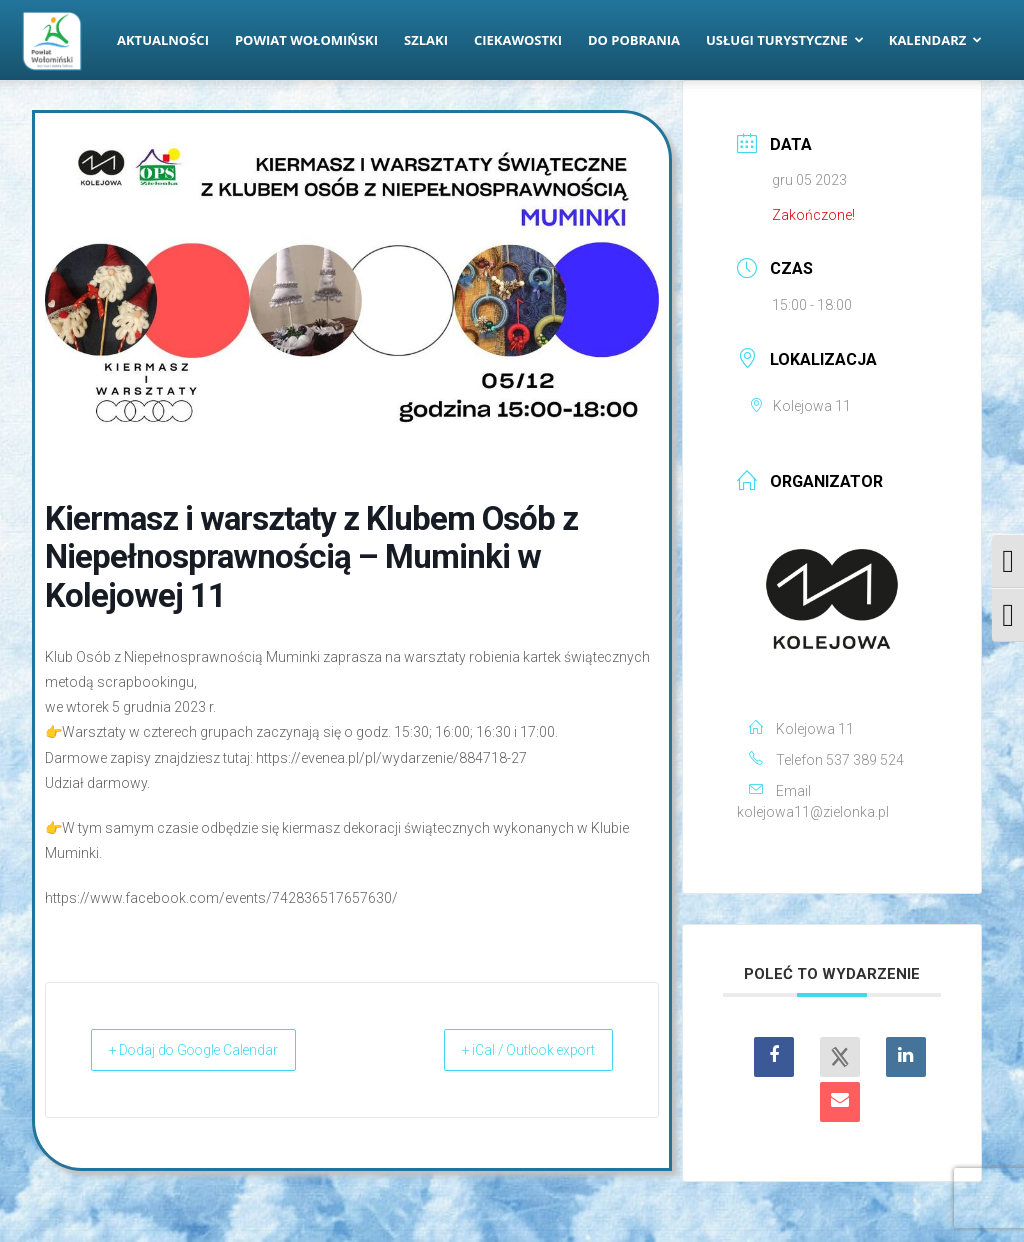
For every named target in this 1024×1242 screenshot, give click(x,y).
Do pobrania (634, 40)
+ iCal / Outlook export (509, 1050)
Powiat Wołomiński (306, 40)
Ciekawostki (518, 40)
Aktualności (163, 40)
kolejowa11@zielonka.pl (813, 812)
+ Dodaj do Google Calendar (215, 1050)
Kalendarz (936, 40)
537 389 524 (865, 760)
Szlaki (426, 40)
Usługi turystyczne (785, 40)
